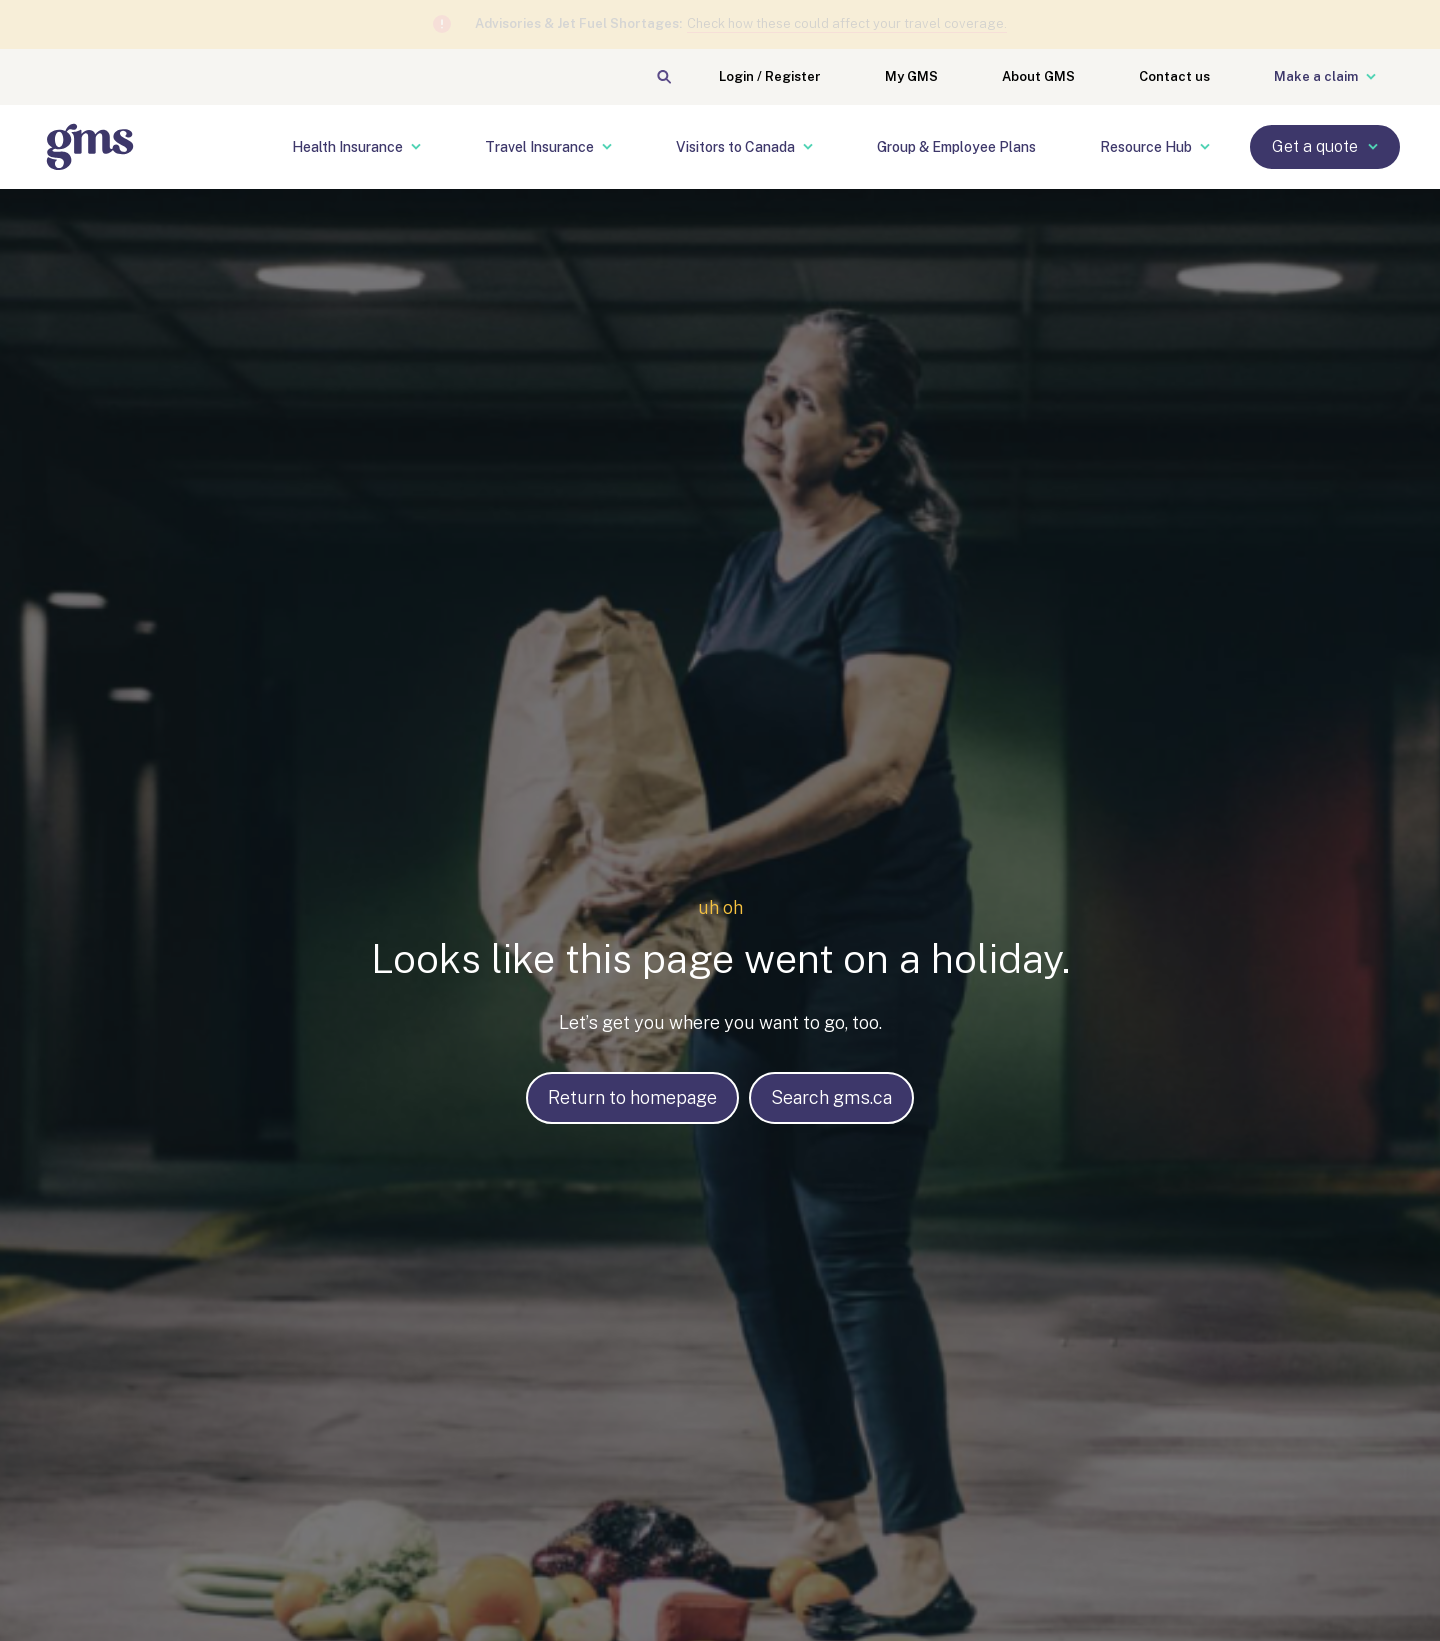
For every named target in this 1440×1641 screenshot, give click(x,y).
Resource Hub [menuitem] (1155, 147)
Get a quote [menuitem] (1325, 146)
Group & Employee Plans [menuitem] (956, 147)
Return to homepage (632, 1097)
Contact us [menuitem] (1174, 76)
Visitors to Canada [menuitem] (744, 147)
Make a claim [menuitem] (1325, 76)
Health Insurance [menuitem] (356, 147)
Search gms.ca (831, 1097)
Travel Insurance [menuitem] (548, 147)
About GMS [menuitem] (1038, 76)
